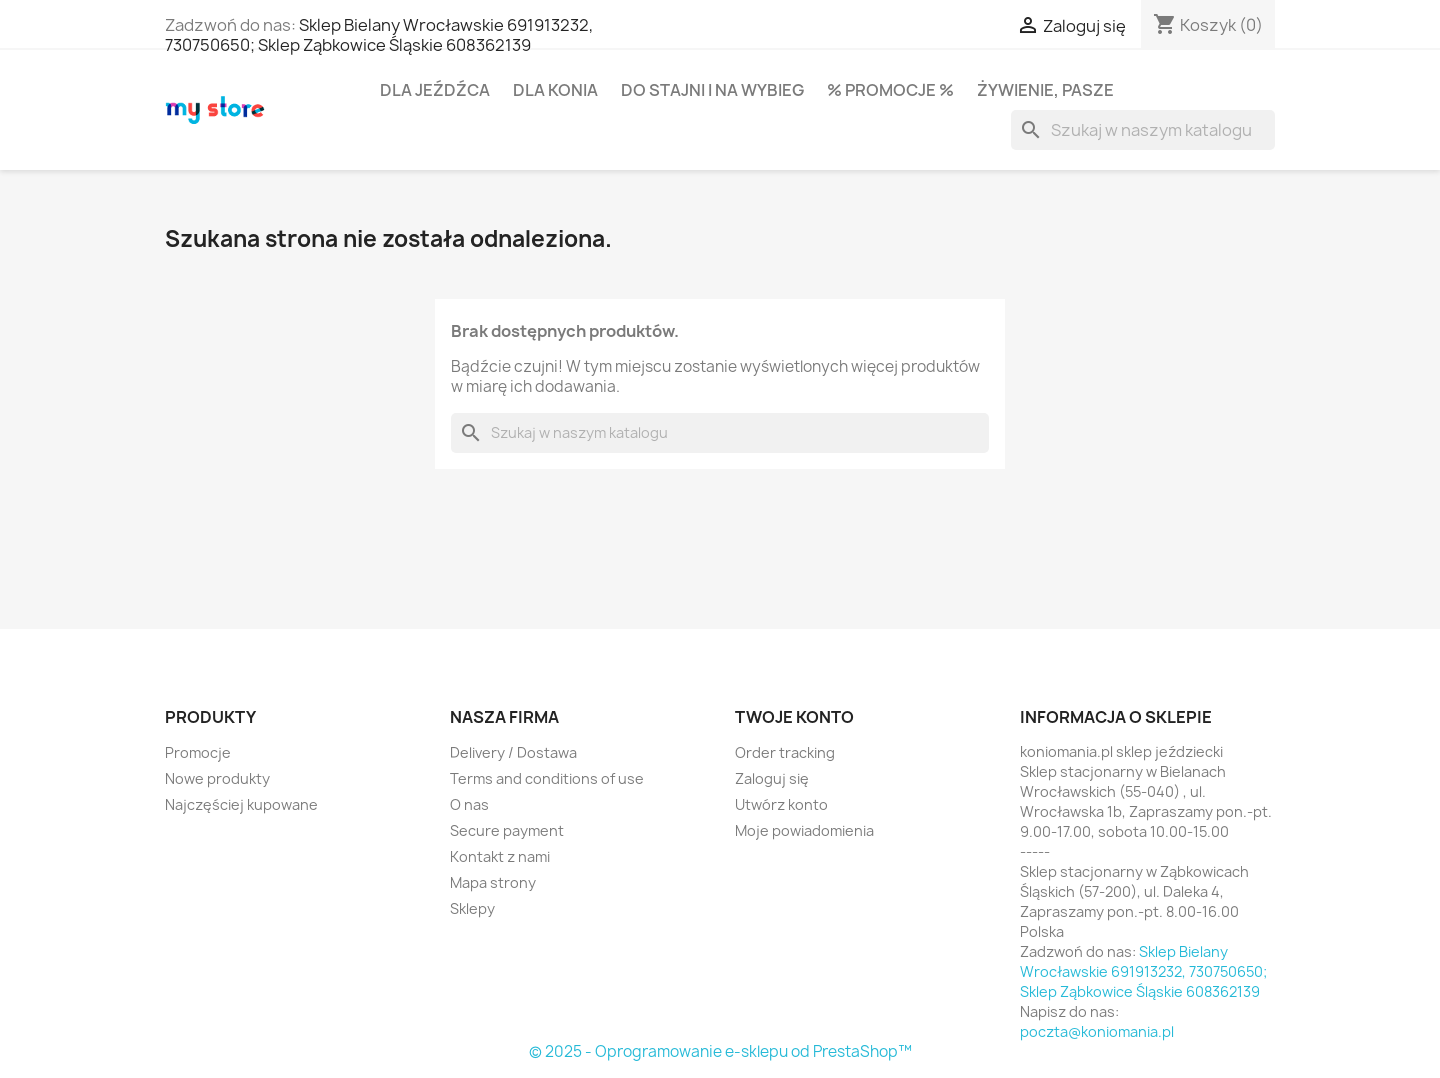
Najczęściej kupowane (241, 804)
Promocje (198, 752)
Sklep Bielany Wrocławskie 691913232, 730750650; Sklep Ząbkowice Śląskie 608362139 (379, 35)
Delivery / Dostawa (513, 752)
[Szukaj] (1143, 130)
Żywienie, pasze (1045, 90)
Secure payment (507, 830)
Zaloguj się (772, 778)
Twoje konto (794, 717)
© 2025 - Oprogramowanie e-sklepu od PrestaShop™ (720, 1051)
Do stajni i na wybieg (712, 90)
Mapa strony (493, 882)
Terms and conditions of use (547, 778)
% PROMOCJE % (890, 90)
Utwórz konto (781, 804)
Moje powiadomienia (804, 830)
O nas (469, 804)
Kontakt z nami (500, 856)
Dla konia (555, 90)
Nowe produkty (217, 778)
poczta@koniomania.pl (1097, 1031)
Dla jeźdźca (435, 90)
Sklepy (472, 908)
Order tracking (785, 752)
